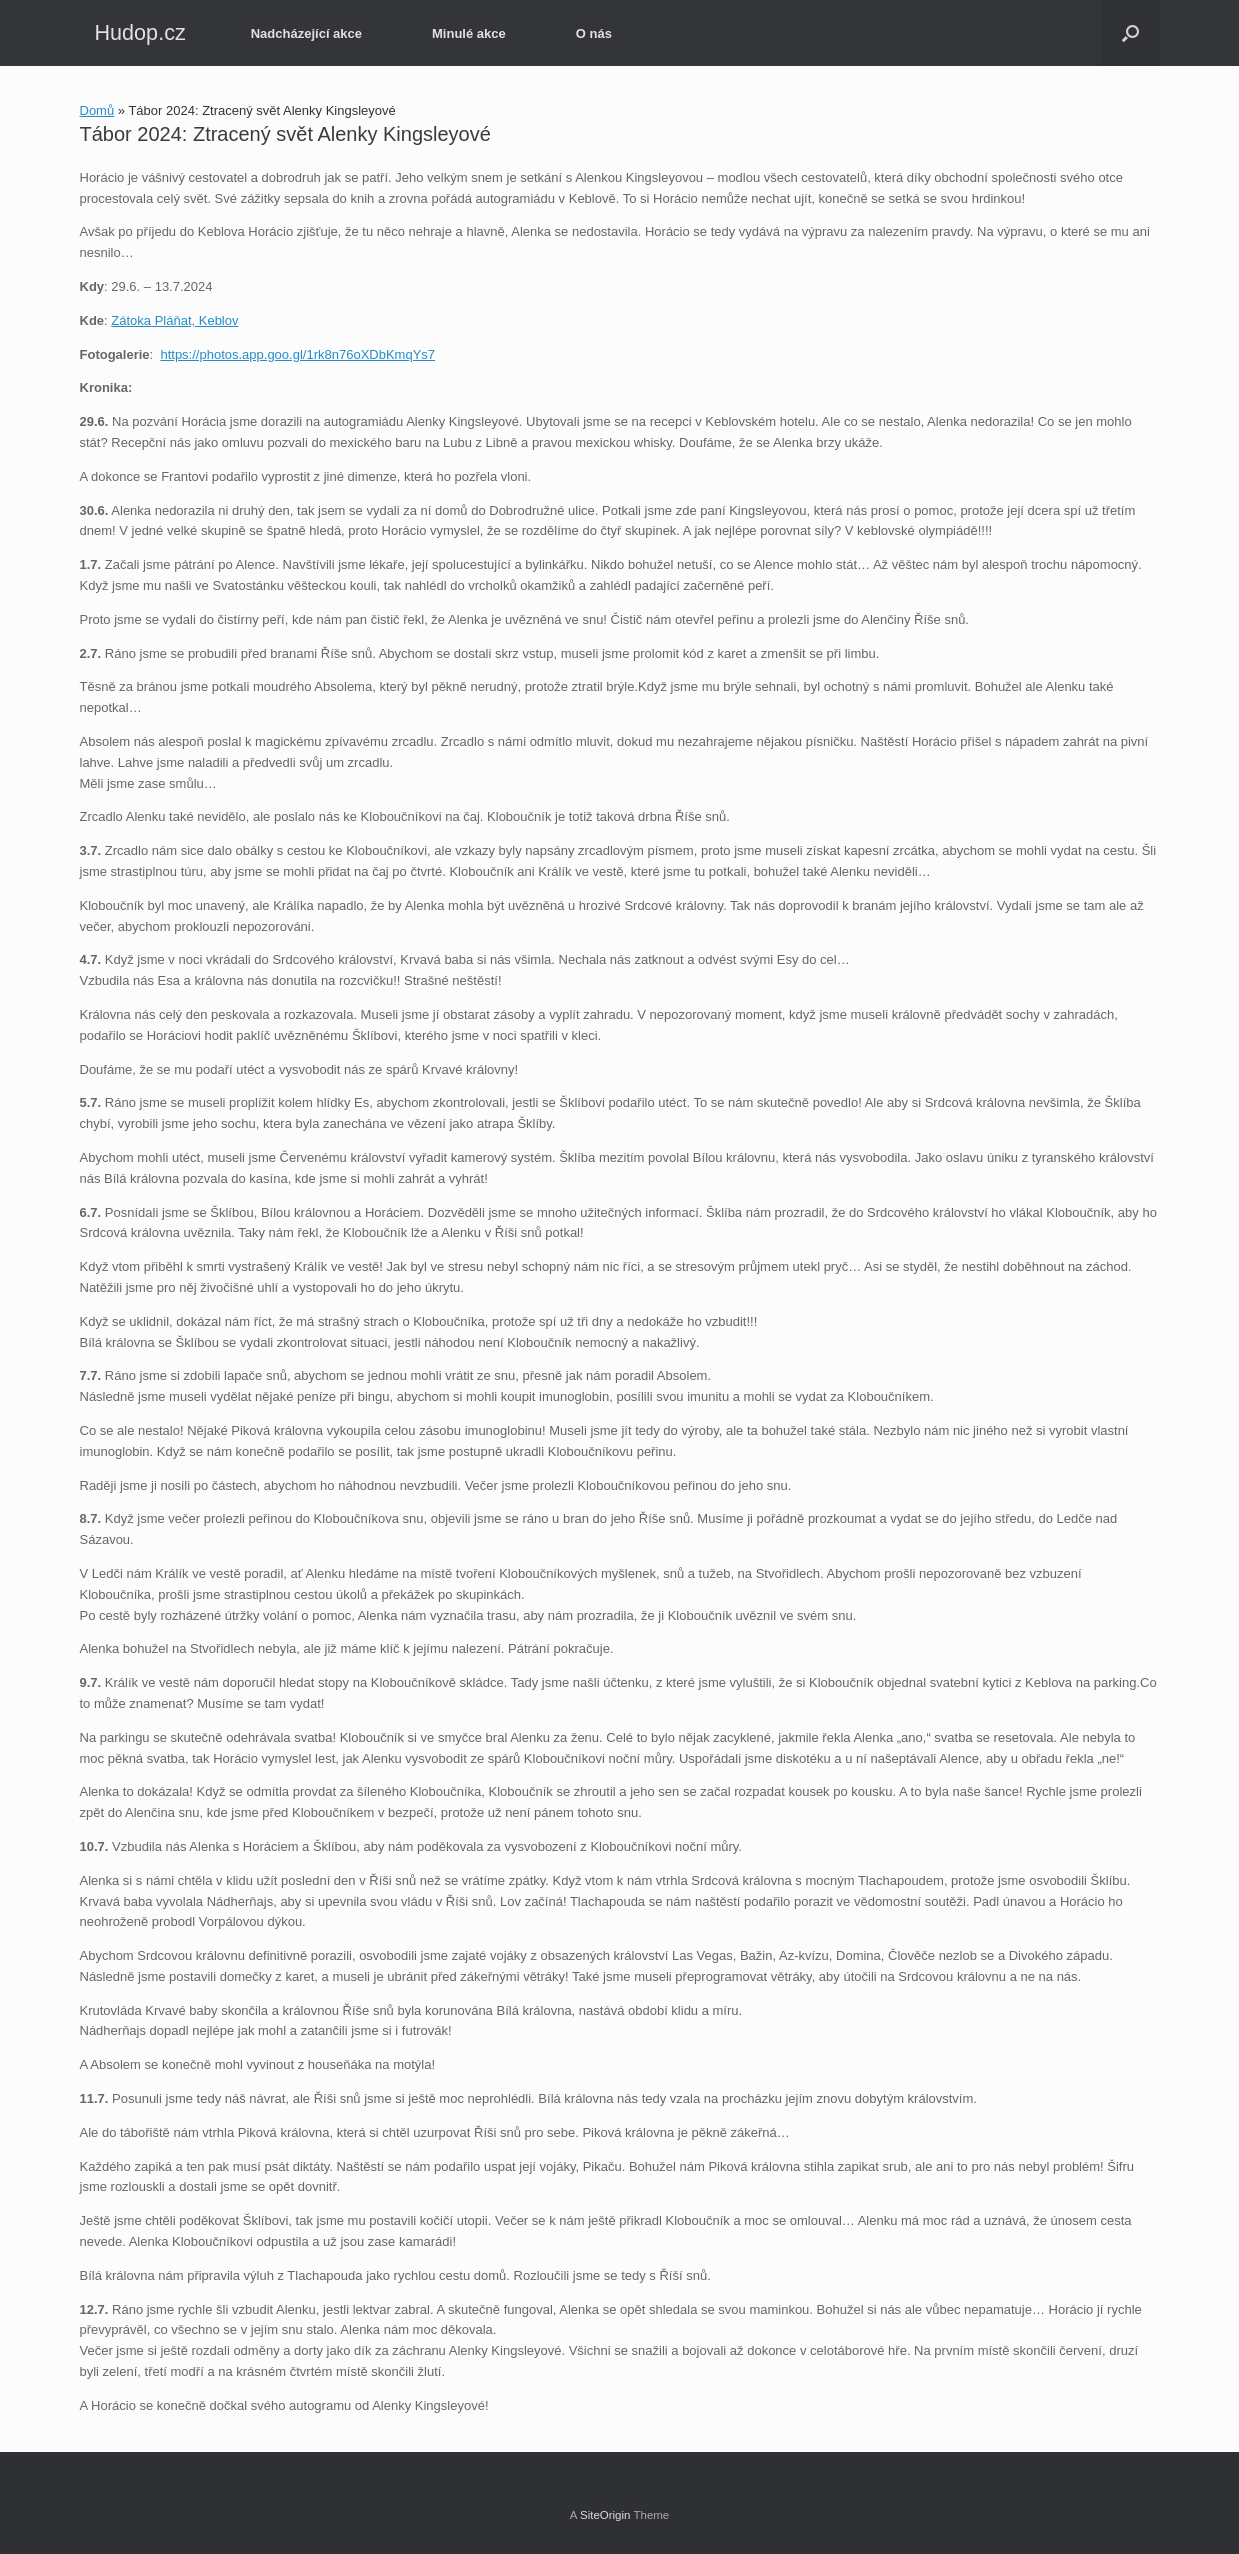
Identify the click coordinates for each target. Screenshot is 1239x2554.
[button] (1130, 33)
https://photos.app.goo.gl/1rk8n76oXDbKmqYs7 (297, 354)
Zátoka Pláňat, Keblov (174, 320)
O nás (594, 33)
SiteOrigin (605, 2515)
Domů (97, 110)
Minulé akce (469, 33)
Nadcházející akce (306, 33)
